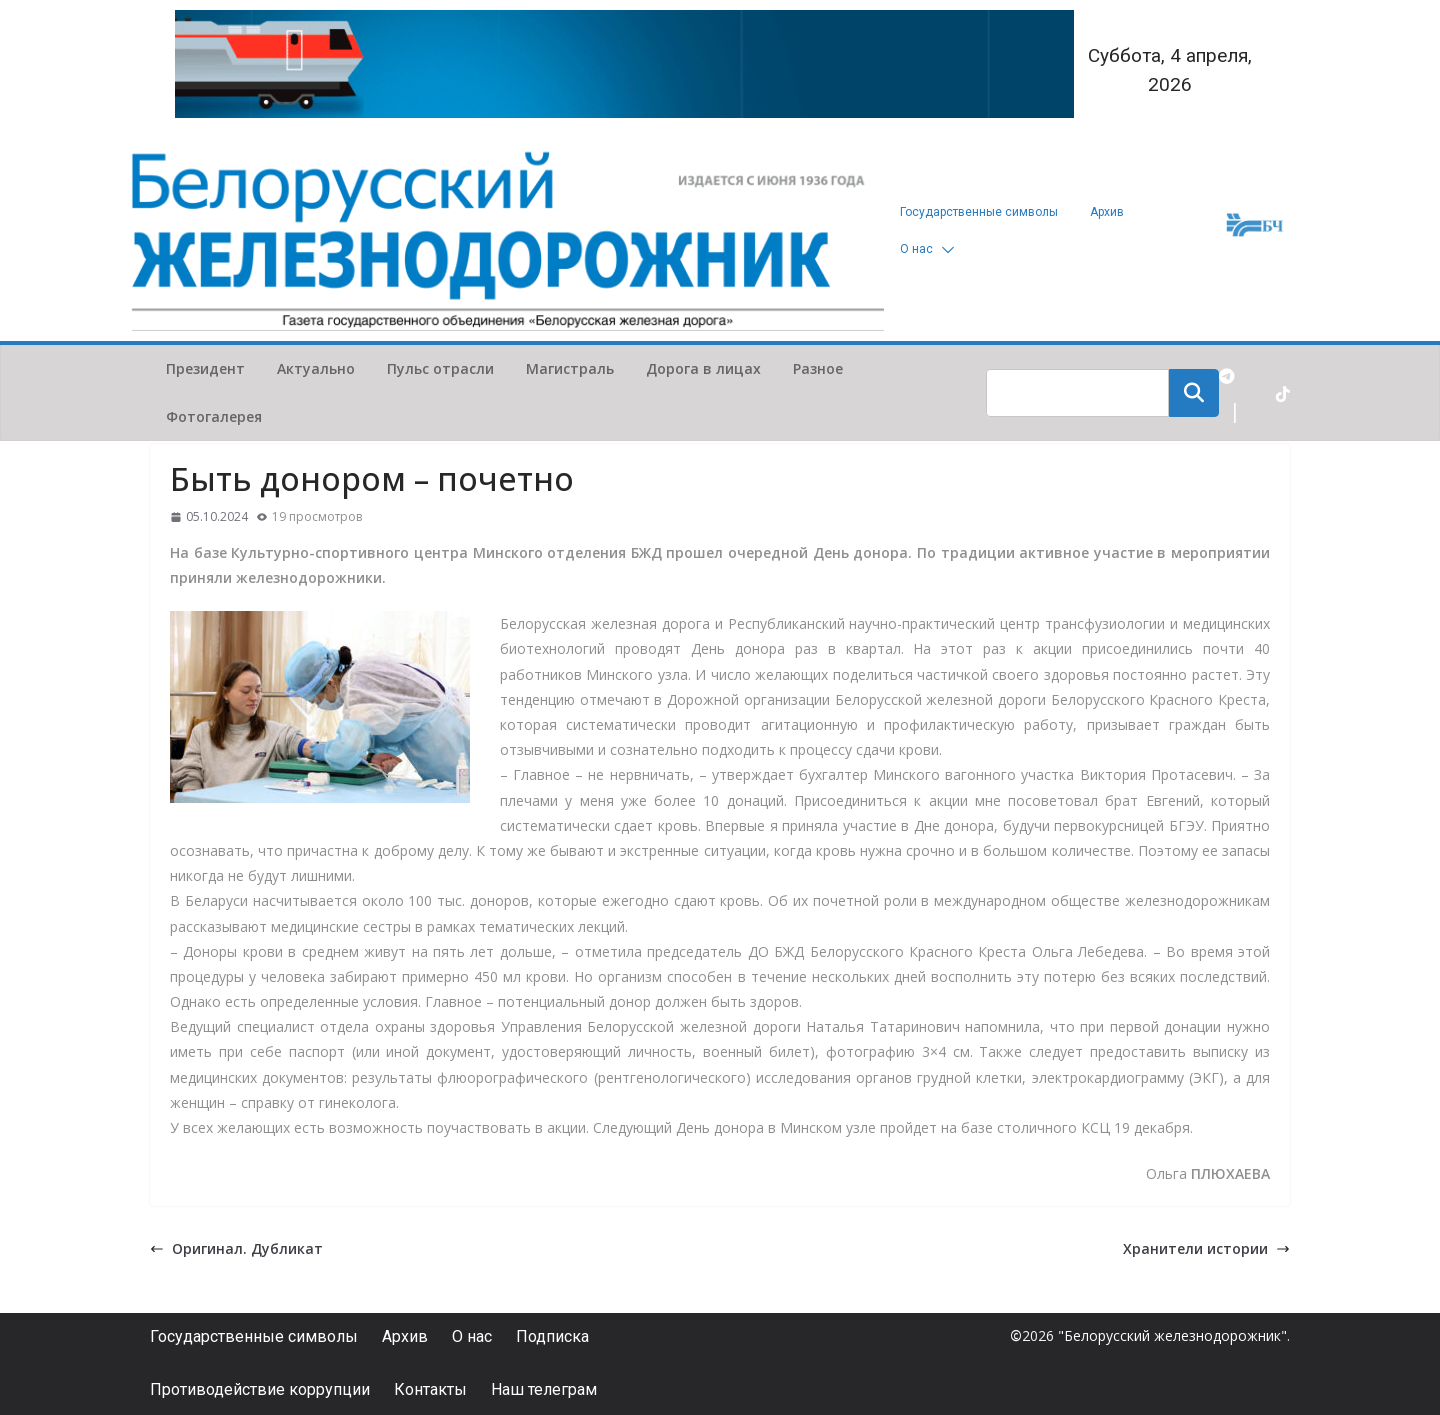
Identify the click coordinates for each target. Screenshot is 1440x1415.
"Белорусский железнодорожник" (1172, 1335)
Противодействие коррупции (260, 1389)
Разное (818, 368)
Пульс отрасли (440, 368)
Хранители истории (1206, 1248)
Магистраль (570, 368)
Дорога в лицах (703, 368)
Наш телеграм (544, 1389)
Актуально (316, 368)
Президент (205, 368)
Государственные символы (979, 212)
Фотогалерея (214, 416)
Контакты (430, 1389)
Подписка (552, 1336)
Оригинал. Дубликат (236, 1248)
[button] (944, 249)
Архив (1107, 212)
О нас (916, 249)
